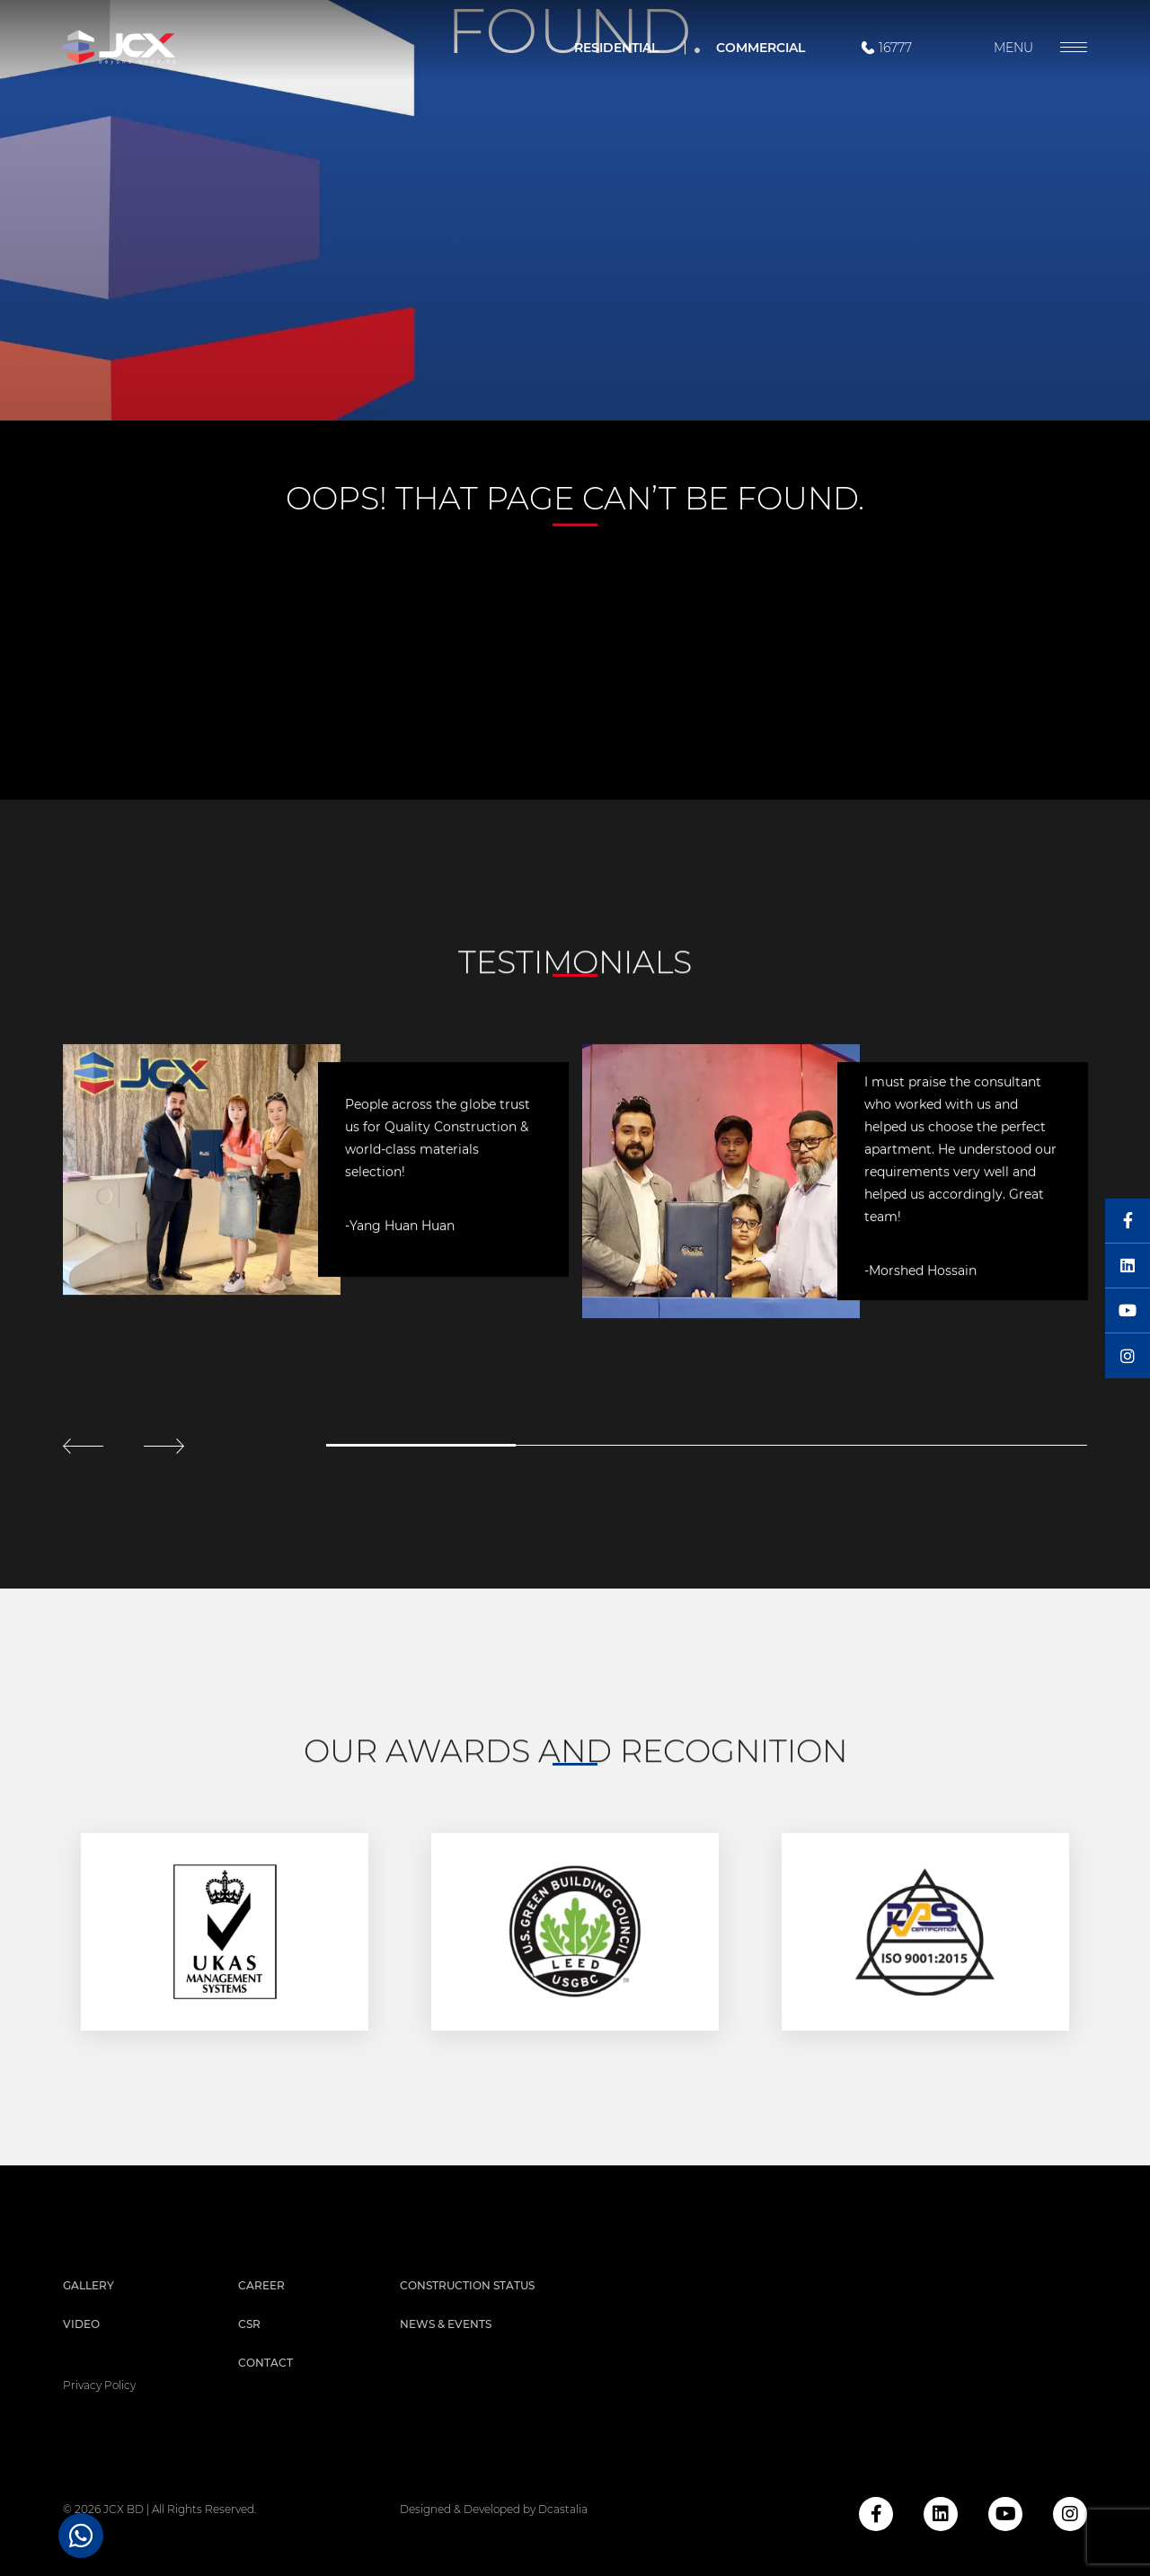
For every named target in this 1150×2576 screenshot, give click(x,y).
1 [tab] (421, 1445)
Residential (616, 48)
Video (81, 2324)
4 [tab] (992, 1445)
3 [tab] (801, 1445)
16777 (885, 48)
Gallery (88, 2285)
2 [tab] (611, 1445)
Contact (265, 2362)
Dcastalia (563, 2509)
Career (261, 2285)
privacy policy (99, 2385)
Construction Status (467, 2285)
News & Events (445, 2324)
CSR (249, 2324)
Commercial (760, 48)
